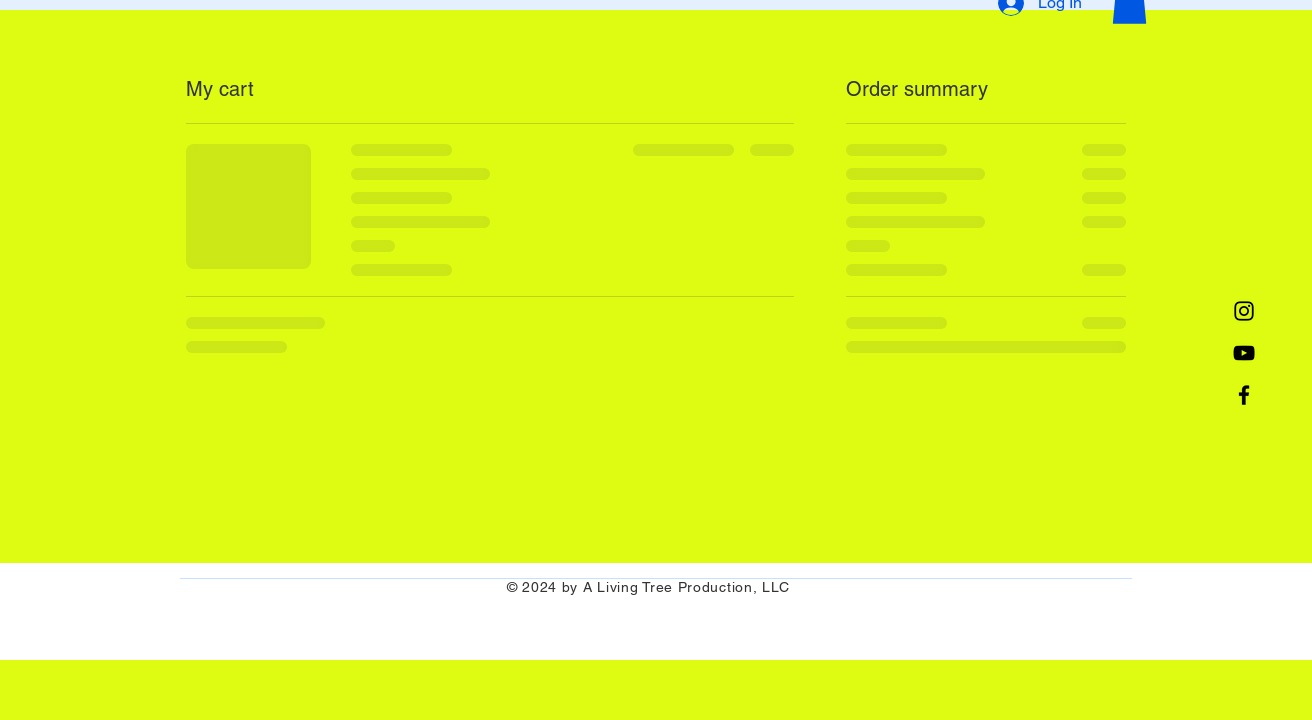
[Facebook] (1244, 395)
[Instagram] (1244, 311)
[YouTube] (1244, 353)
